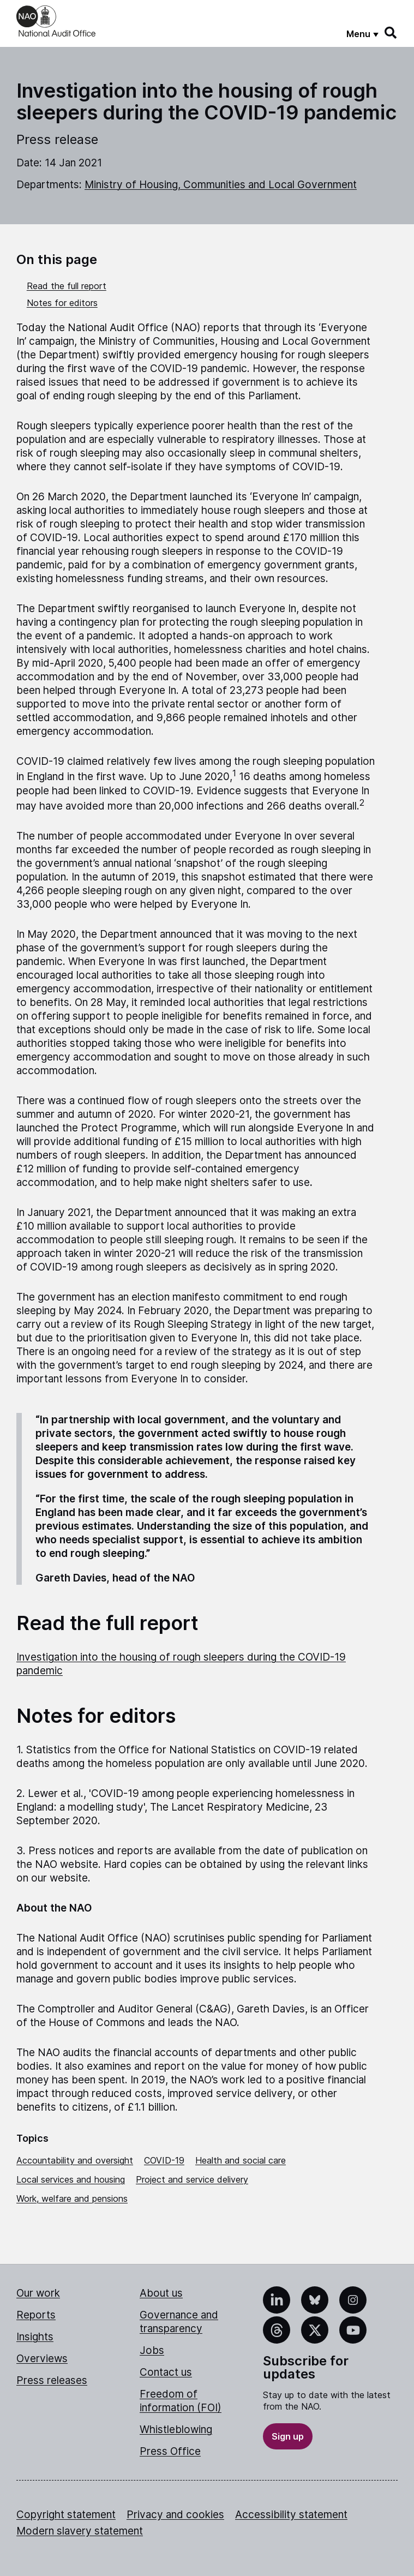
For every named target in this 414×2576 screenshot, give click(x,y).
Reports (36, 2315)
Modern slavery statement (79, 2531)
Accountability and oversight (74, 2160)
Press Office (170, 2451)
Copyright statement (66, 2514)
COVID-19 (164, 2160)
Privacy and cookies (175, 2514)
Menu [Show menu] (358, 33)
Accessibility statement (291, 2514)
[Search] (391, 32)
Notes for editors (62, 302)
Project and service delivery (192, 2179)
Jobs (152, 2350)
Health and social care (240, 2160)
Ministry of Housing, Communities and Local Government (221, 184)
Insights (34, 2337)
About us (161, 2293)
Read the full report (66, 285)
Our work (38, 2293)
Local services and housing (70, 2179)
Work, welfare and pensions (72, 2198)
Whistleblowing (176, 2429)
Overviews (42, 2358)
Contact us (166, 2372)
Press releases (51, 2380)
